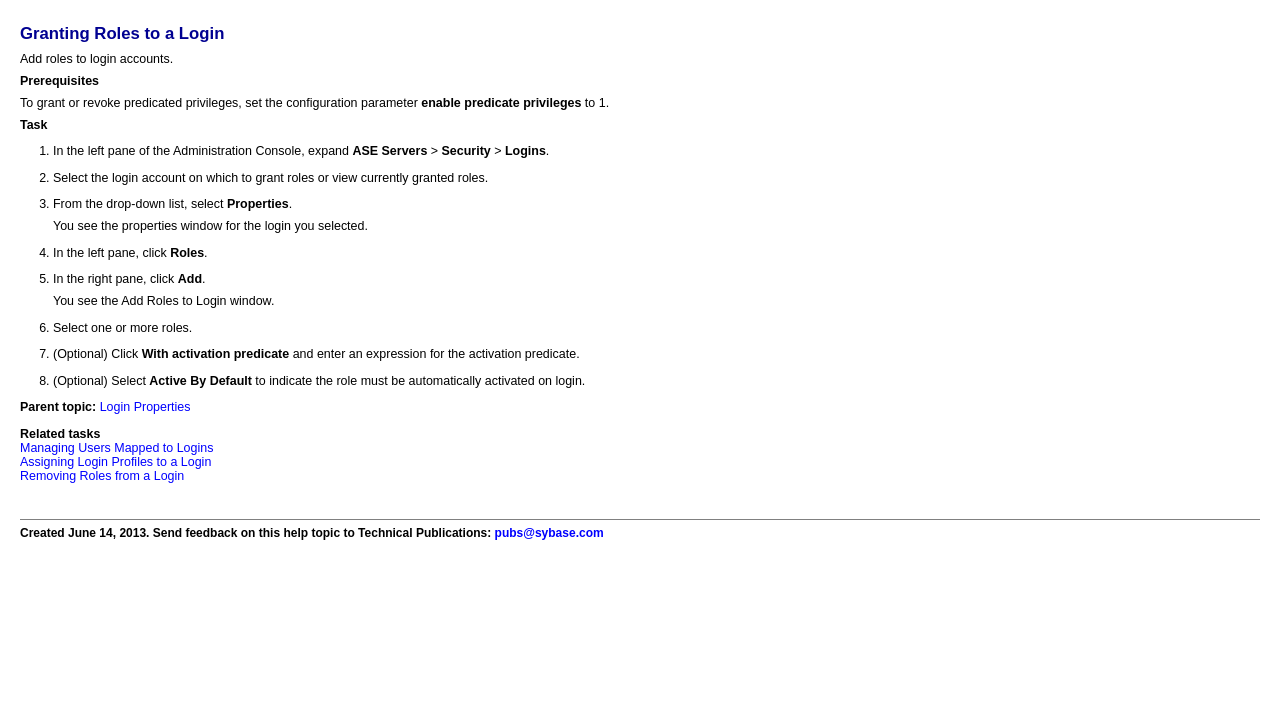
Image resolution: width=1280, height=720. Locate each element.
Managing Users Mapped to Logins (116, 448)
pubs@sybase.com (549, 533)
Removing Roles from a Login (102, 476)
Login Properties (145, 407)
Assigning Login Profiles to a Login (115, 462)
